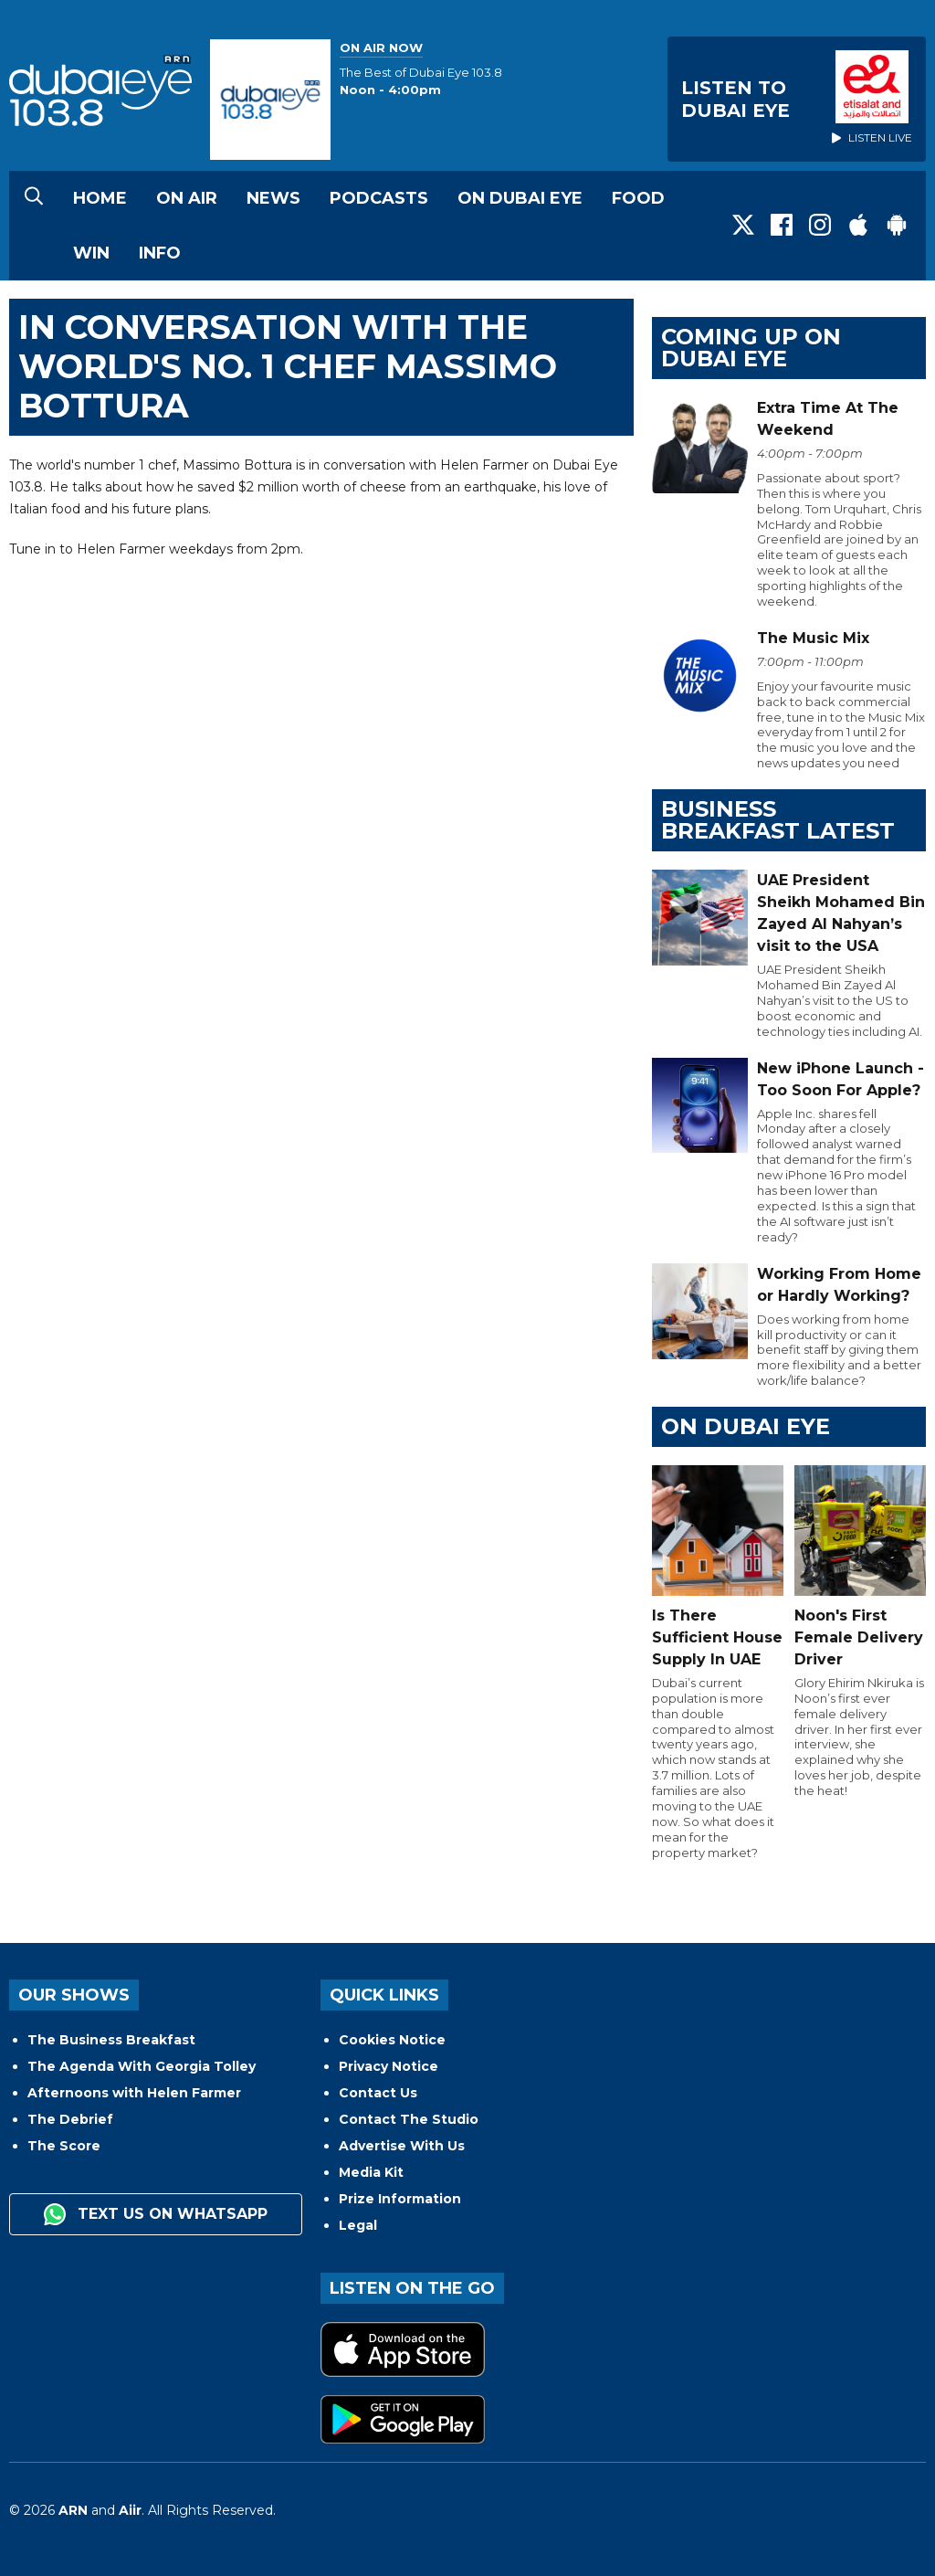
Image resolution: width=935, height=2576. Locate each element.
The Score (63, 2146)
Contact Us (378, 2093)
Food (638, 198)
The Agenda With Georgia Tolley (141, 2066)
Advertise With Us (402, 2146)
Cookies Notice (392, 2040)
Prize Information (400, 2199)
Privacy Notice (388, 2066)
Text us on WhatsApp (156, 2214)
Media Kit (371, 2172)
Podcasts (379, 198)
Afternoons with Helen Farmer (134, 2093)
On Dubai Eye (520, 198)
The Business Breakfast (111, 2040)
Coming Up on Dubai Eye (751, 347)
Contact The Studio (408, 2119)
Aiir (130, 2510)
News (273, 198)
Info (160, 253)
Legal (358, 2225)
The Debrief (70, 2119)
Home (100, 198)
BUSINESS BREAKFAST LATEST (778, 820)
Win (91, 253)
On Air (186, 198)
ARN (73, 2510)
